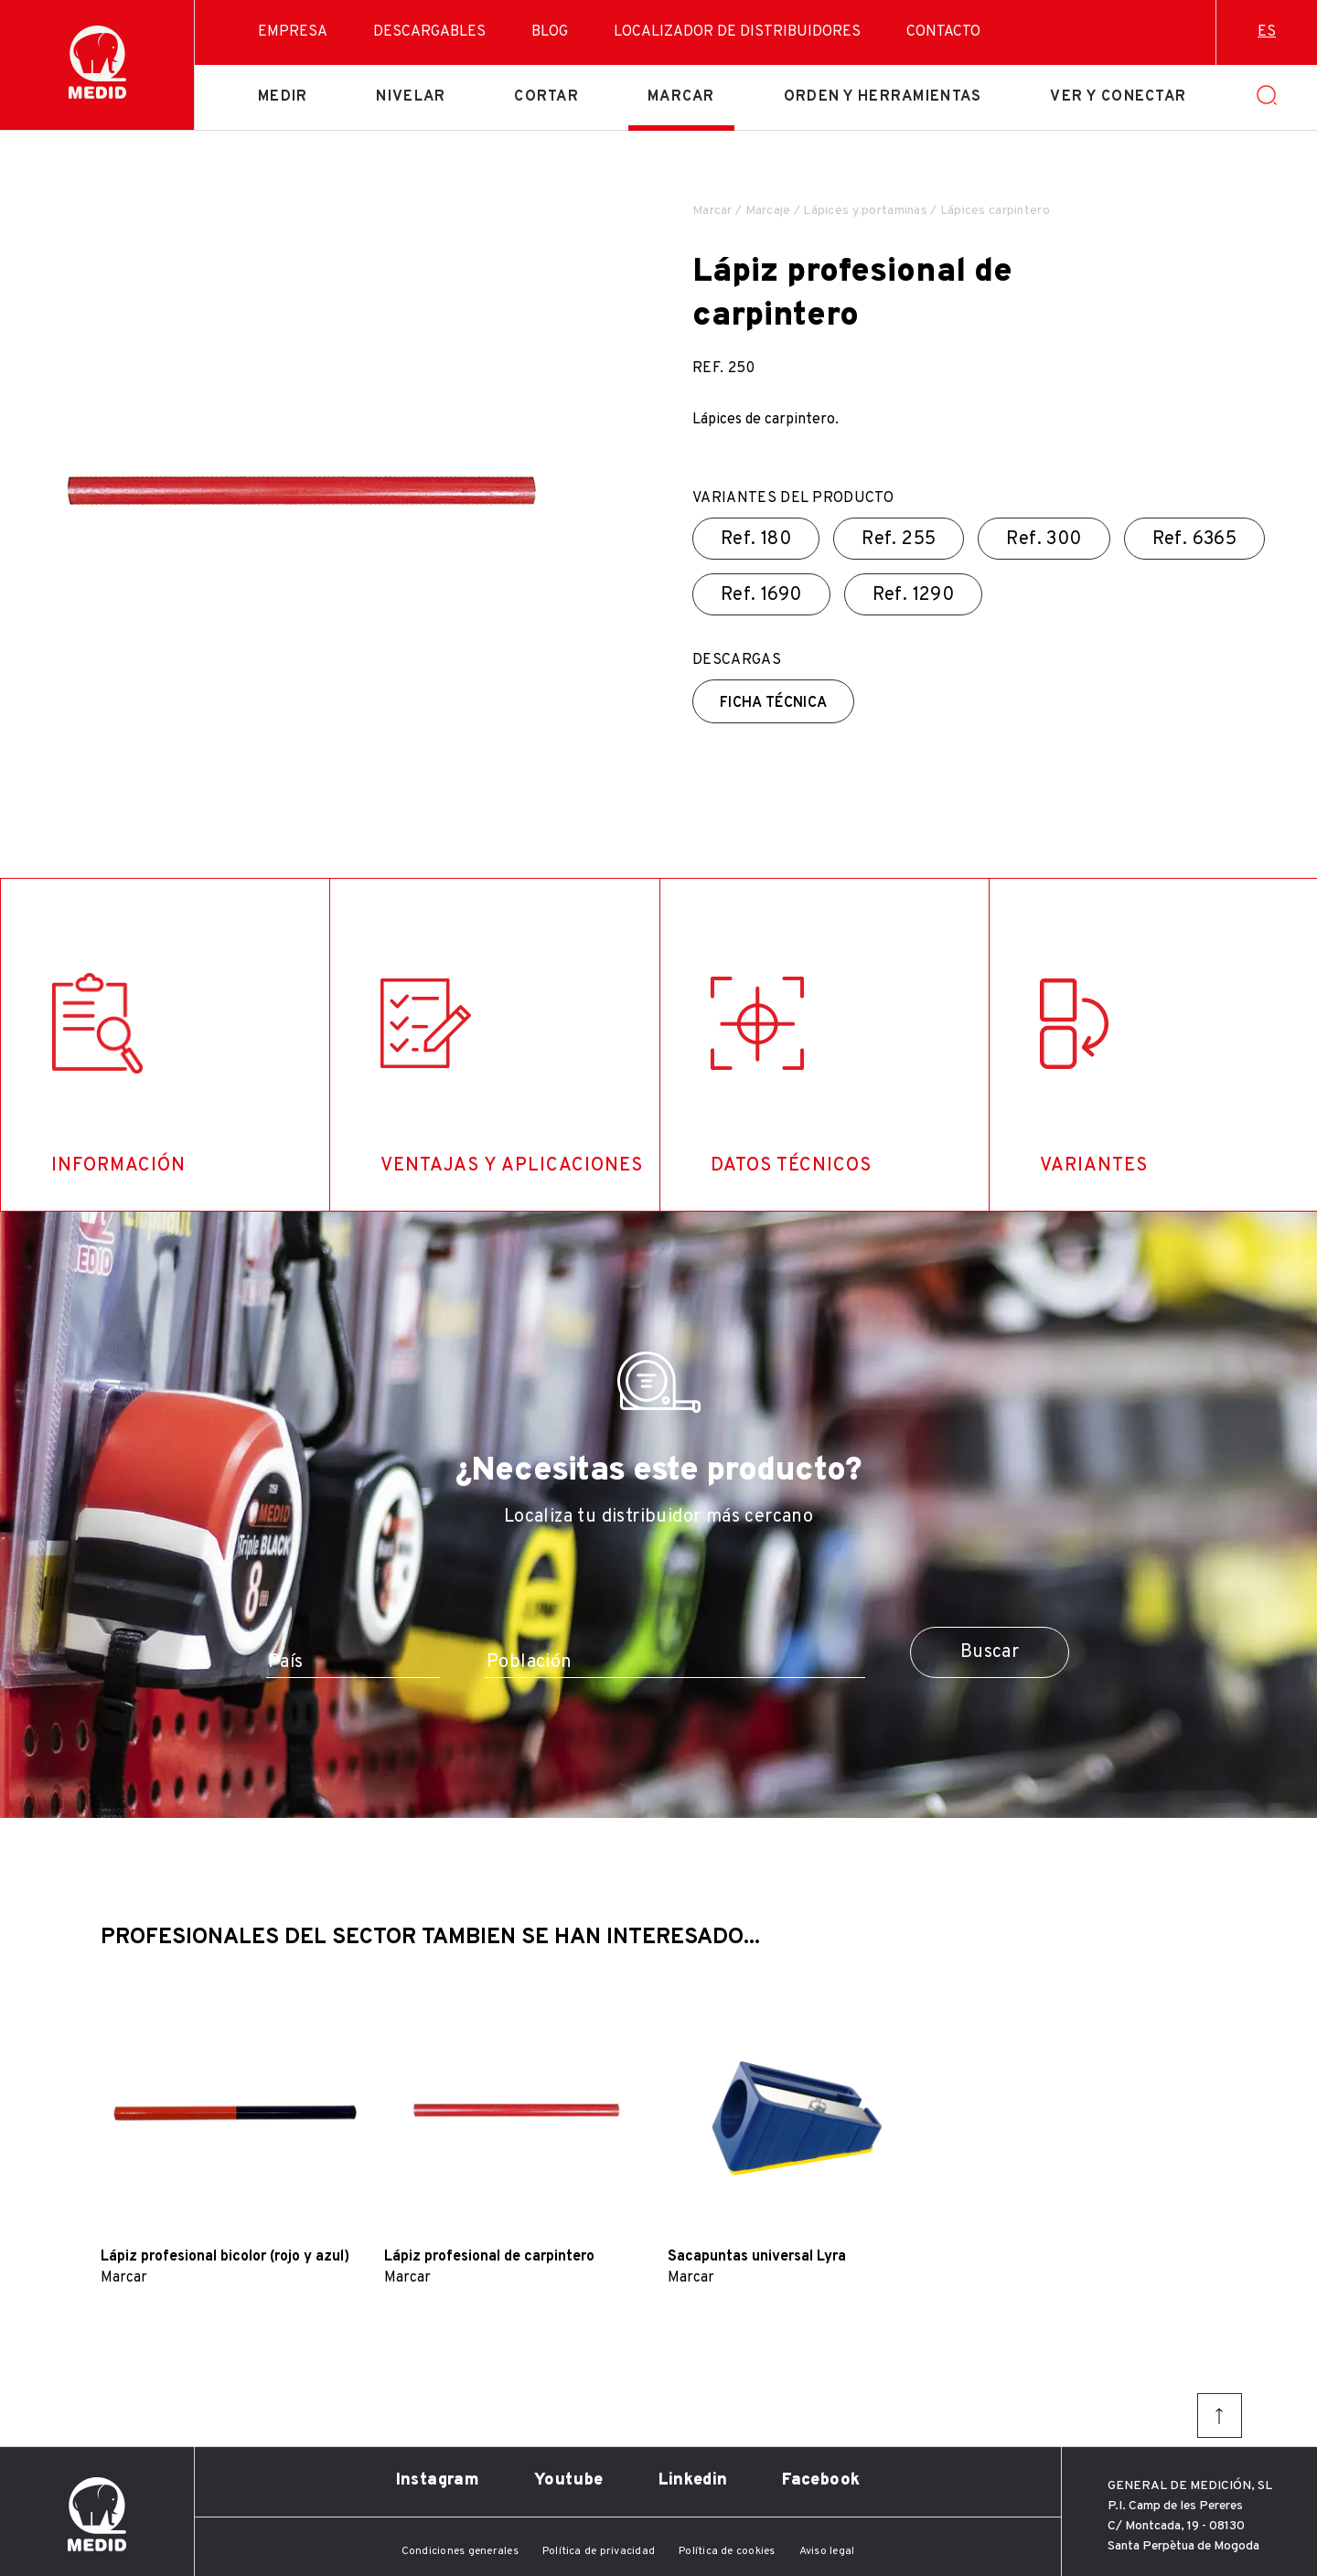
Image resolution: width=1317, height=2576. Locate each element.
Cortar (546, 97)
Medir (282, 97)
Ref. (756, 539)
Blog (549, 32)
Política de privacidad (598, 2551)
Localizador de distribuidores (737, 32)
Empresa (292, 32)
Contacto (943, 32)
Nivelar (410, 97)
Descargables (429, 32)
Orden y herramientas (883, 97)
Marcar (681, 97)
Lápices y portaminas (865, 211)
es (1267, 32)
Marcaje (768, 211)
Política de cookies (727, 2551)
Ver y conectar (1118, 97)
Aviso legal (827, 2551)
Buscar (989, 1652)
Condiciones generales (460, 2551)
